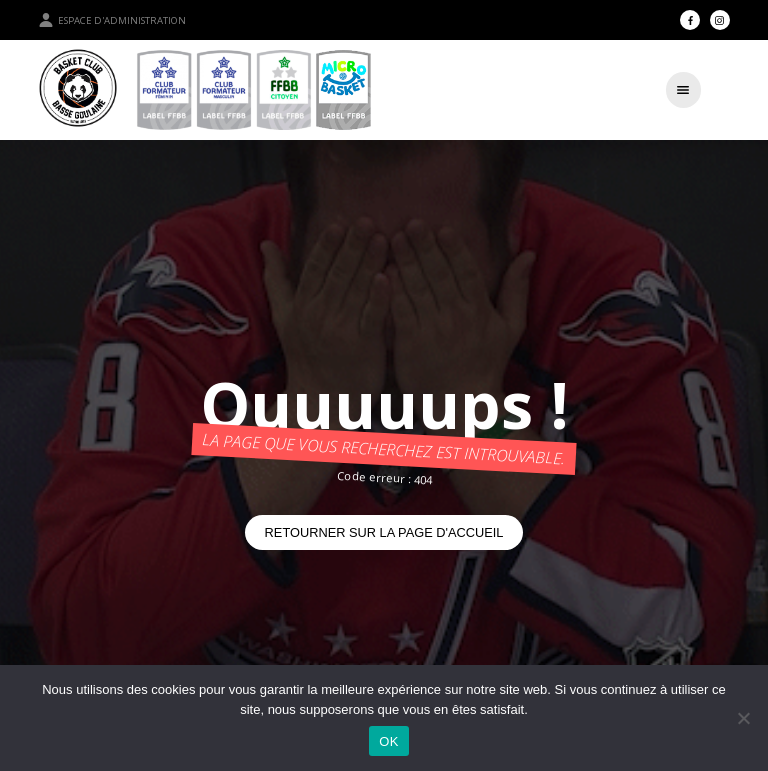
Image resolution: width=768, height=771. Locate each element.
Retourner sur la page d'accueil (384, 532)
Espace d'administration (112, 20)
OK (388, 741)
